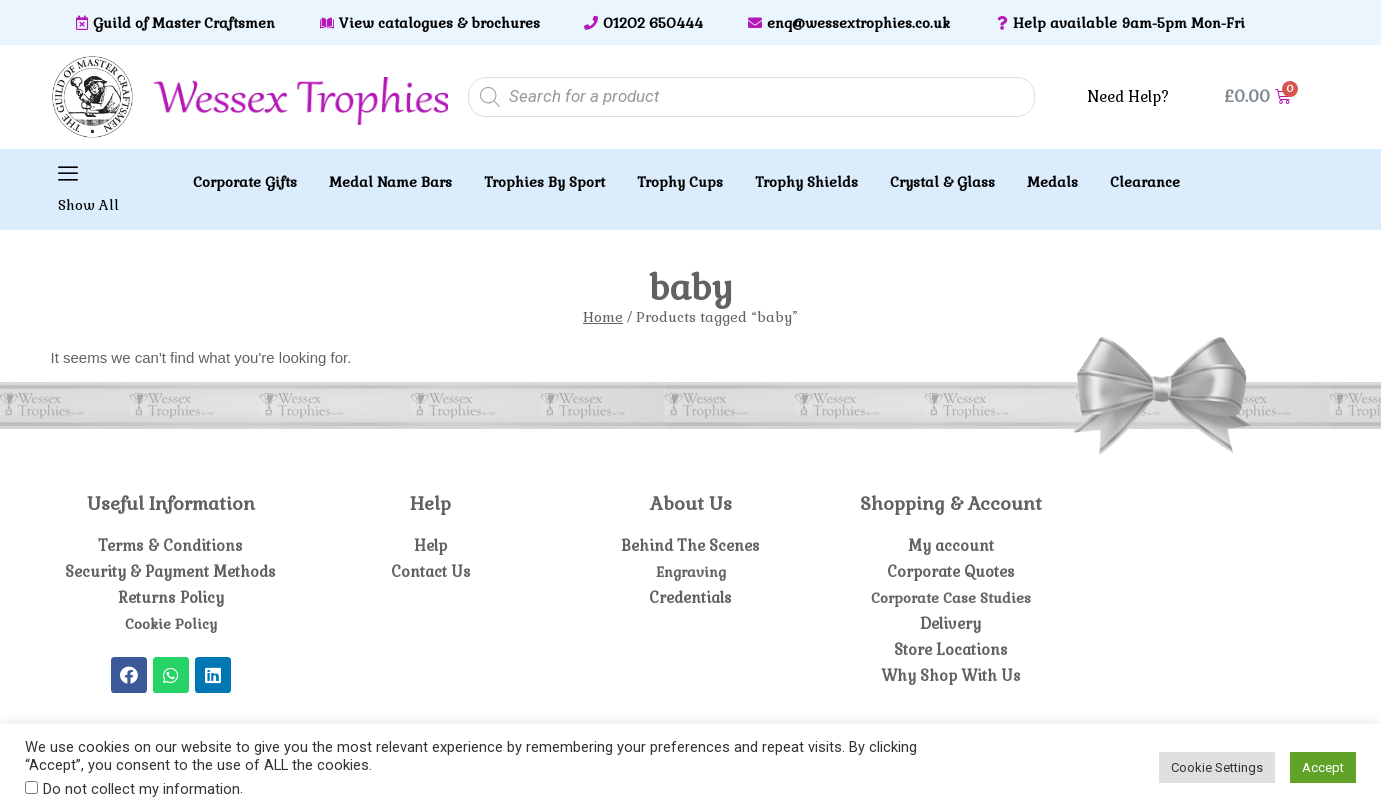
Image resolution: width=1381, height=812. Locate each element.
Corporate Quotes (950, 571)
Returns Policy (171, 597)
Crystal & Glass (942, 182)
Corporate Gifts (245, 182)
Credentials (691, 597)
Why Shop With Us (951, 675)
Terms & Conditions (170, 545)
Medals (1052, 182)
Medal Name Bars (390, 182)
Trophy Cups (680, 182)
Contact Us (430, 571)
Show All (88, 205)
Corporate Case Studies (951, 597)
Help (430, 545)
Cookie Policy (171, 623)
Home (603, 317)
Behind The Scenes (690, 545)
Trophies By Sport (544, 182)
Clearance (1145, 182)
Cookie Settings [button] (1217, 767)
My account (950, 545)
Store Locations (950, 649)
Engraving (691, 571)
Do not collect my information (141, 789)
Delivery (950, 623)
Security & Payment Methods (171, 571)
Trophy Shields (806, 182)
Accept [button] (1323, 767)
